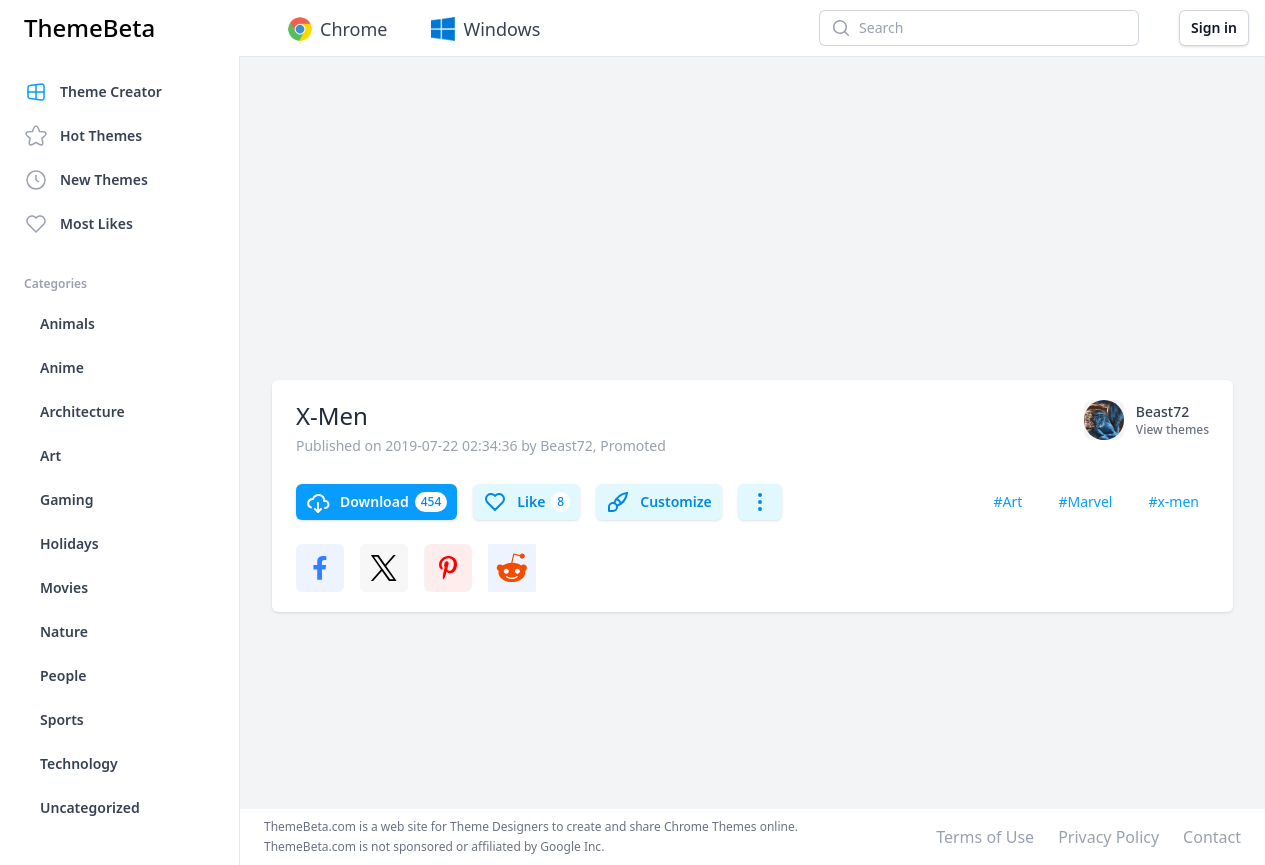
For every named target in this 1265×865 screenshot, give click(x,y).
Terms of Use (985, 837)
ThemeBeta (89, 28)
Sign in (1214, 27)
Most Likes (78, 224)
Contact (1212, 837)
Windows (483, 29)
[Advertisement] (752, 228)
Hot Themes (83, 136)
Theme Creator (93, 92)
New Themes (86, 180)
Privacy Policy (1108, 837)
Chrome (335, 29)
